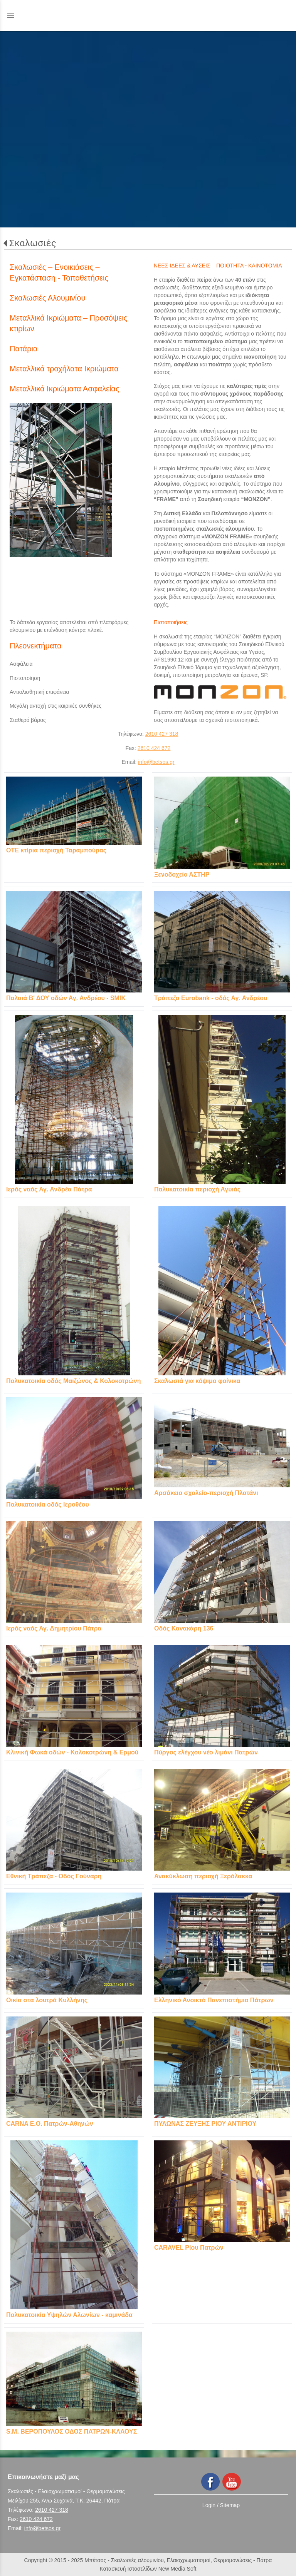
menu (10, 15)
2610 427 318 (161, 734)
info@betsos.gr (156, 762)
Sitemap (230, 2505)
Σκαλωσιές (32, 243)
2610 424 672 (154, 748)
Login (208, 2505)
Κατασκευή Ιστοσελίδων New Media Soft (148, 2569)
